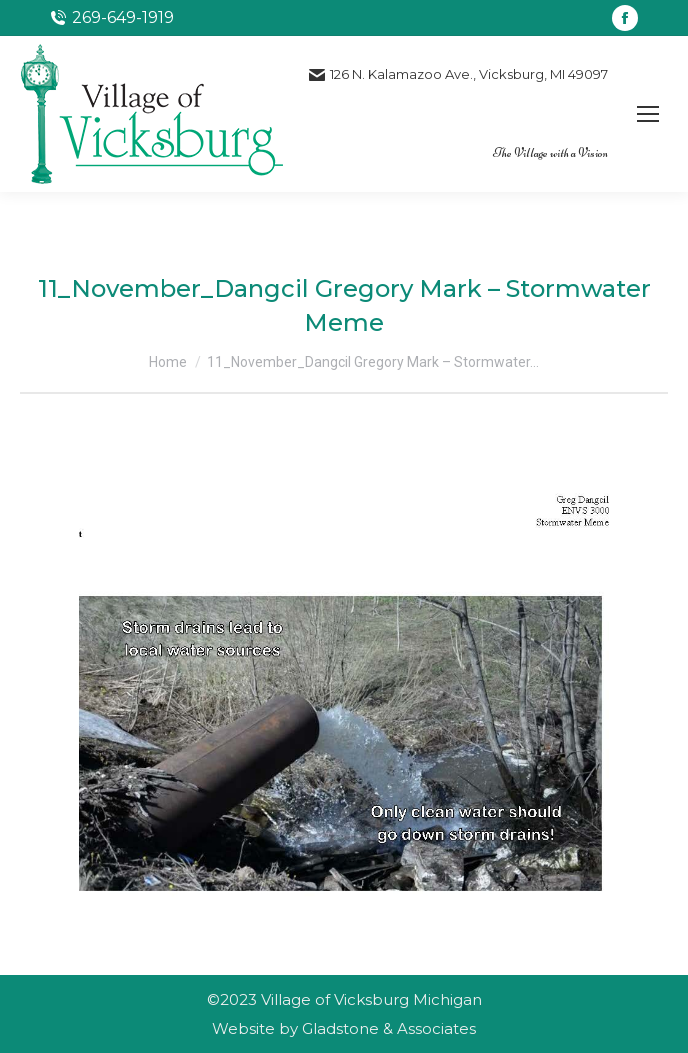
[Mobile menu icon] (648, 114)
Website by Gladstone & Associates (344, 1028)
